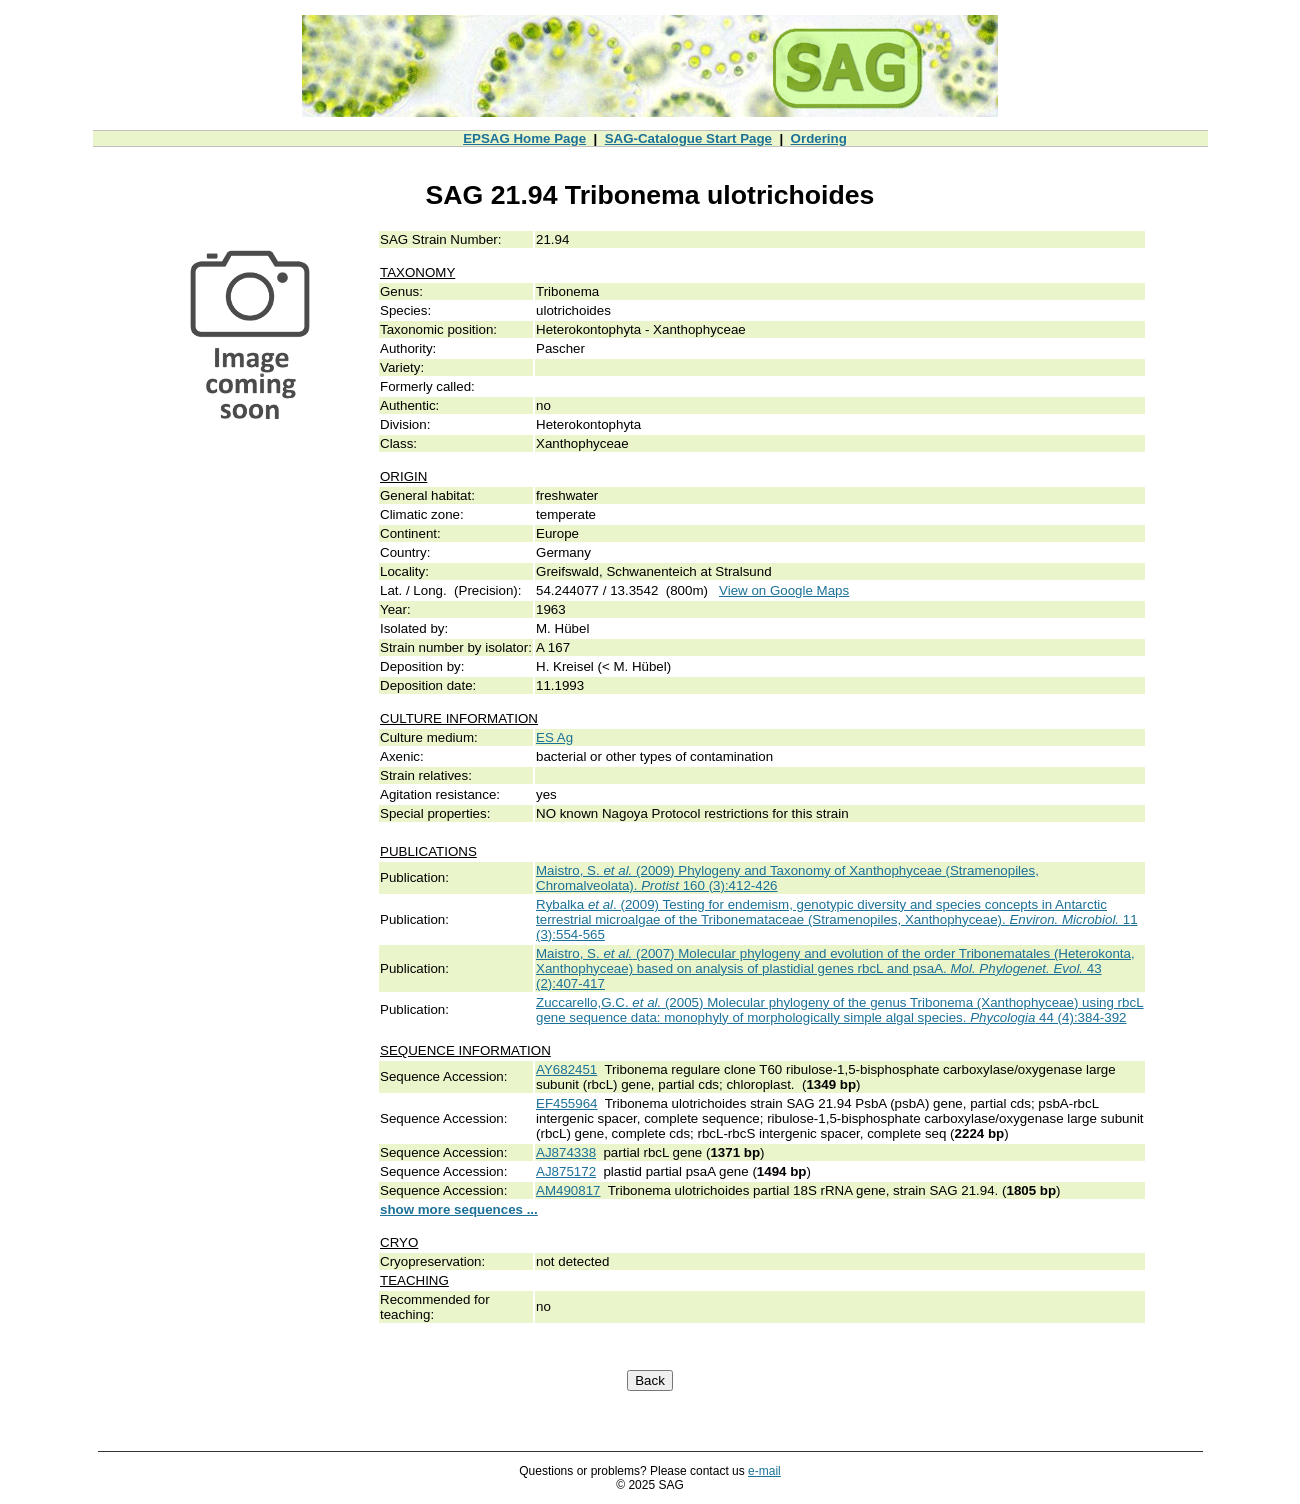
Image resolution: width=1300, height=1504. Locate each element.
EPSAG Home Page (524, 138)
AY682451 (566, 1069)
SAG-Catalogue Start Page (688, 138)
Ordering (819, 138)
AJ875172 (566, 1171)
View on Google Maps (784, 590)
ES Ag (554, 737)
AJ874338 (566, 1152)
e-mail (764, 1471)
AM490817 (568, 1190)
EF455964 (567, 1103)
